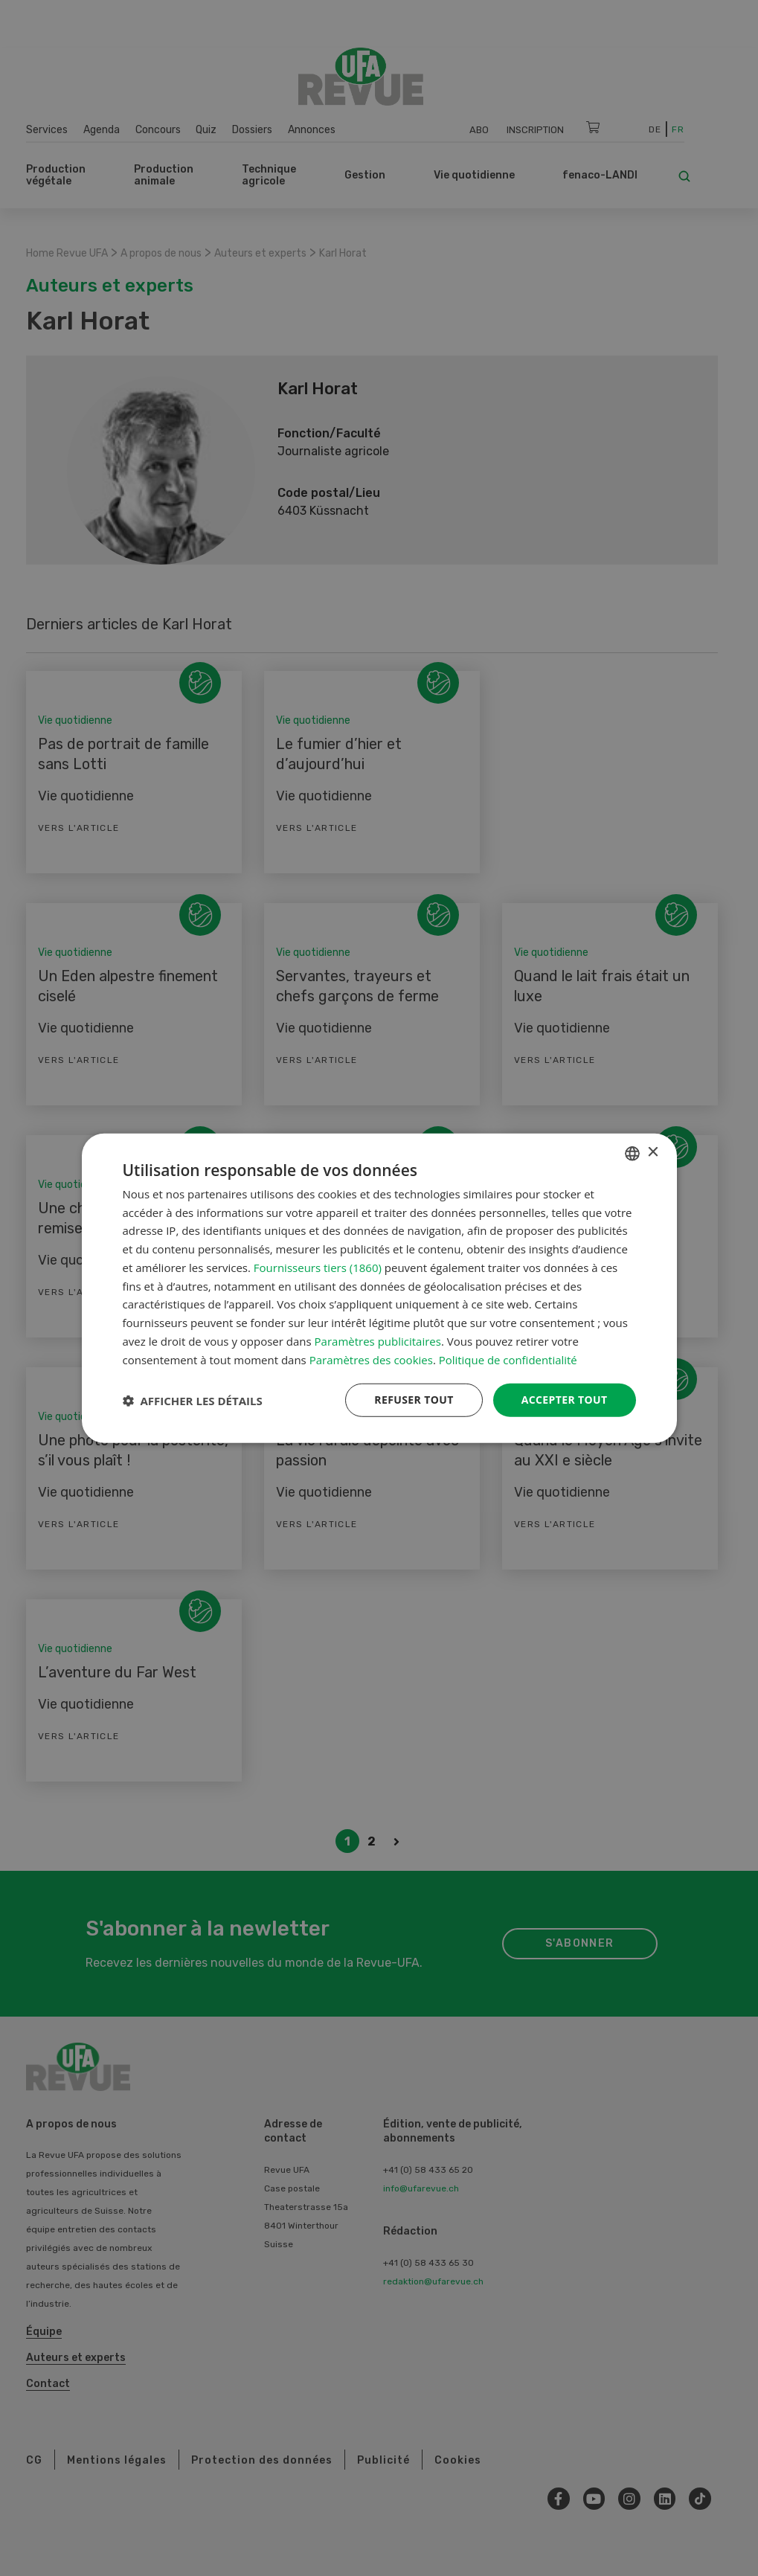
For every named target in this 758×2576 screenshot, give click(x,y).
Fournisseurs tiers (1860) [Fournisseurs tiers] (318, 1267)
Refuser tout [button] (414, 1400)
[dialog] (379, 1288)
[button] (193, 1400)
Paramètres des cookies (371, 1359)
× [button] (652, 1152)
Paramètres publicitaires (378, 1341)
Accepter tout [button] (564, 1400)
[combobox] (632, 1153)
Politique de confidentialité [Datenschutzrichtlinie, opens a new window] (508, 1359)
